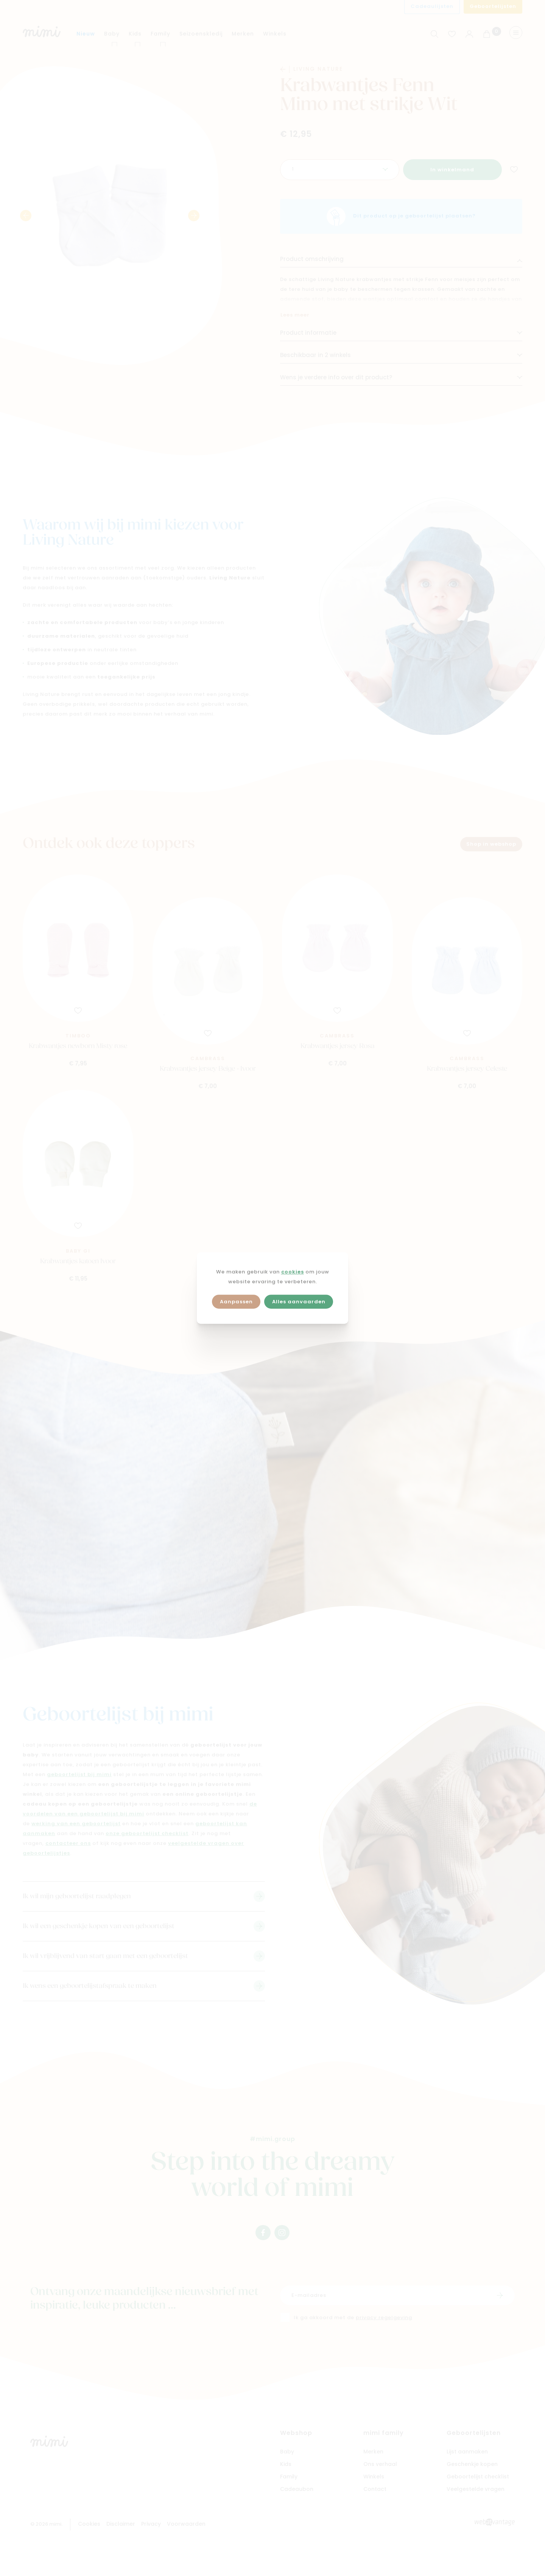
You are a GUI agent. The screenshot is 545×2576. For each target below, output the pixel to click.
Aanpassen (236, 1302)
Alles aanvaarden (298, 1302)
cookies (292, 1272)
